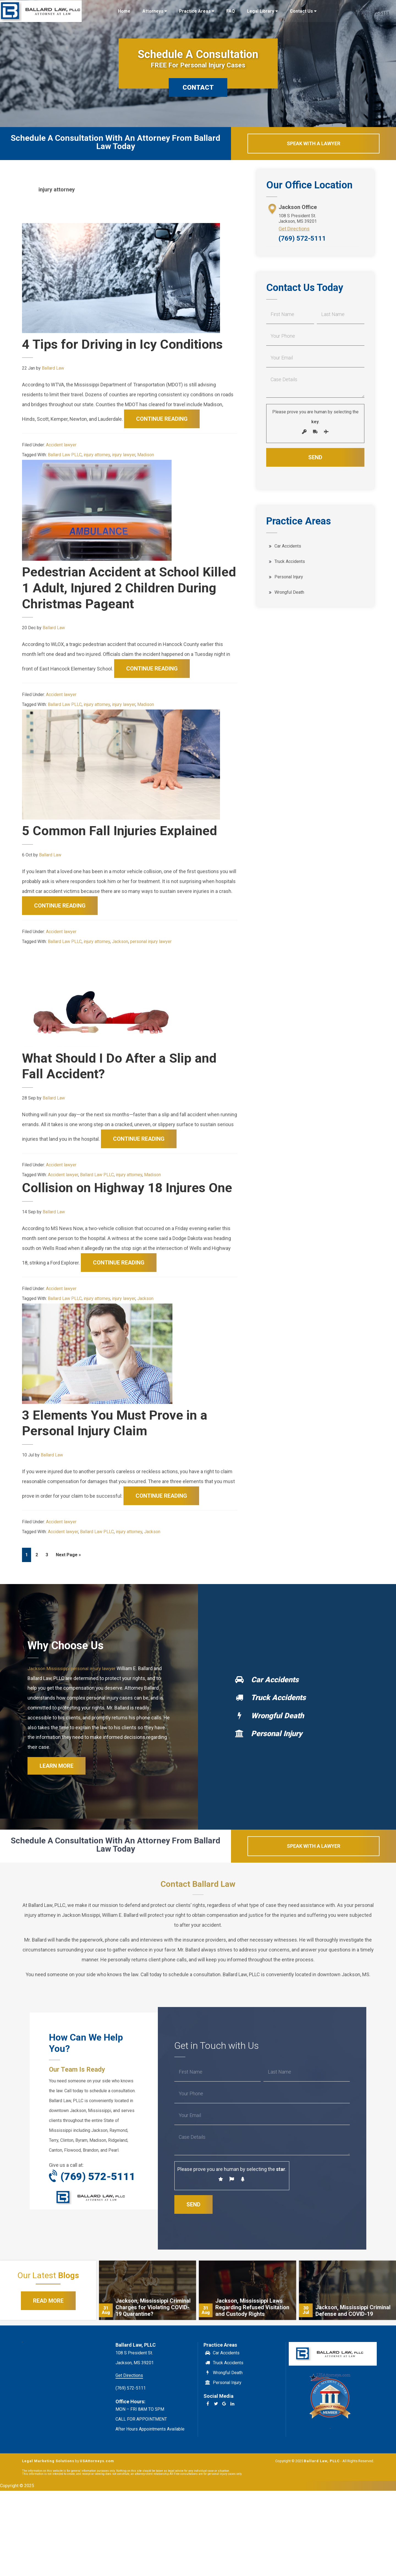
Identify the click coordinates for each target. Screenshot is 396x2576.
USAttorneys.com (97, 2478)
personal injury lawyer (151, 941)
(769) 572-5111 (302, 239)
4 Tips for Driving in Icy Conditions (126, 344)
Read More (48, 2318)
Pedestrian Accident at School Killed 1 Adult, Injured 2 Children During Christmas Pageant (118, 587)
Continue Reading (162, 419)
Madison (145, 454)
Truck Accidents (289, 562)
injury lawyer (123, 454)
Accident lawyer (61, 444)
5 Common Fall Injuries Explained (122, 830)
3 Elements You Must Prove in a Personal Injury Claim (116, 1439)
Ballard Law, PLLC (41, 11)
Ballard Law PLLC (65, 454)
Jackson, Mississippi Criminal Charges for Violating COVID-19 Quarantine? (153, 2325)
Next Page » (68, 1572)
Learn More (56, 1782)
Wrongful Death (289, 592)
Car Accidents (287, 546)
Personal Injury (288, 577)
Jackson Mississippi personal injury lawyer (74, 1684)
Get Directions (294, 229)
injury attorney (97, 454)
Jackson (120, 941)
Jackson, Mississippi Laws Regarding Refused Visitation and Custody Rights (252, 2325)
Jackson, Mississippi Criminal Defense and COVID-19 (353, 2328)
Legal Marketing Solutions (48, 2478)
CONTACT (198, 87)
